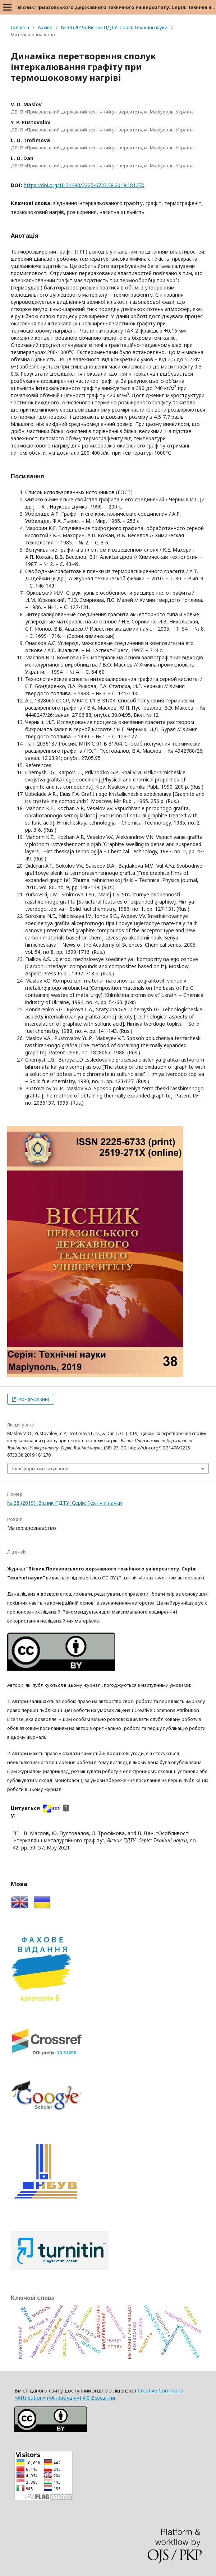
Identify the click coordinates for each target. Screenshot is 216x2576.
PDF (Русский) (33, 1399)
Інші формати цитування (40, 1468)
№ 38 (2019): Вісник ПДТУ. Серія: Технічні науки (114, 27)
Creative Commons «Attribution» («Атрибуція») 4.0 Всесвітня (98, 2394)
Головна (20, 27)
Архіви (45, 27)
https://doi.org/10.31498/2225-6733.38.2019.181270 (84, 185)
